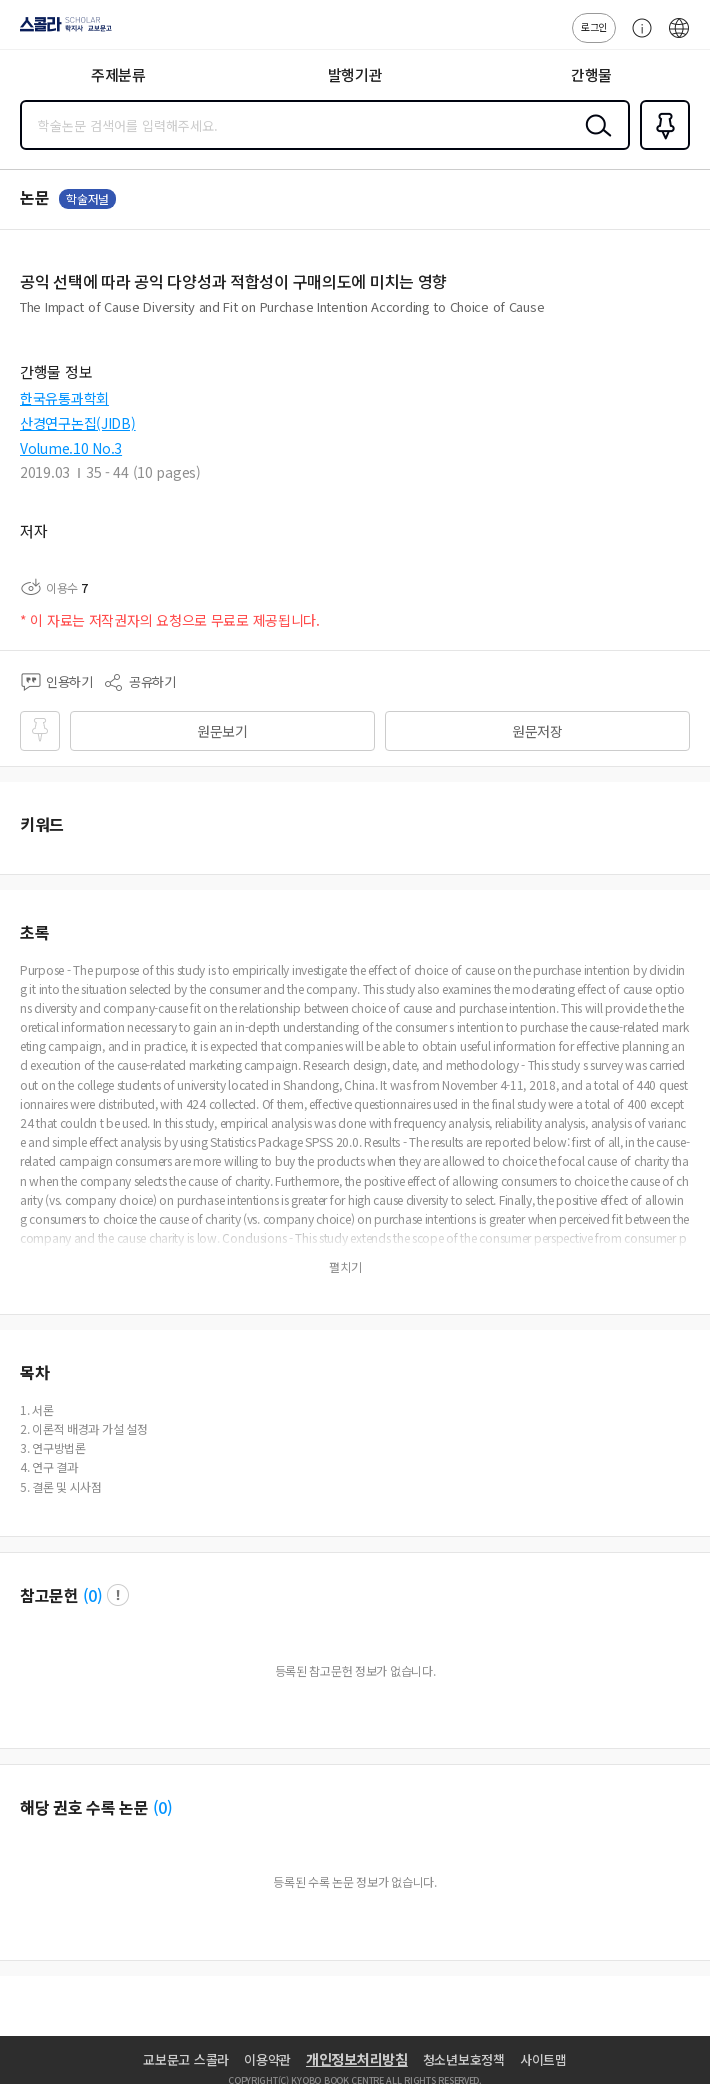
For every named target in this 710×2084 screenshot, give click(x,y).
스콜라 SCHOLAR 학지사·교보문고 (60, 31)
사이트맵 (543, 2059)
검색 (594, 141)
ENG (679, 38)
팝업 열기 (118, 1595)
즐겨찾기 (661, 148)
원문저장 (537, 731)
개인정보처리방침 (357, 2059)
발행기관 (355, 74)
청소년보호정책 (464, 2059)
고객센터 (637, 38)
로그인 (594, 26)
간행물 (591, 74)
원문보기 (222, 731)
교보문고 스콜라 (186, 2059)
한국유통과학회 (64, 398)
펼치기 (345, 1267)
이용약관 (267, 2059)
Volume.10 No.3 (71, 448)
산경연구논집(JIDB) (78, 423)
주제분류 (118, 74)
